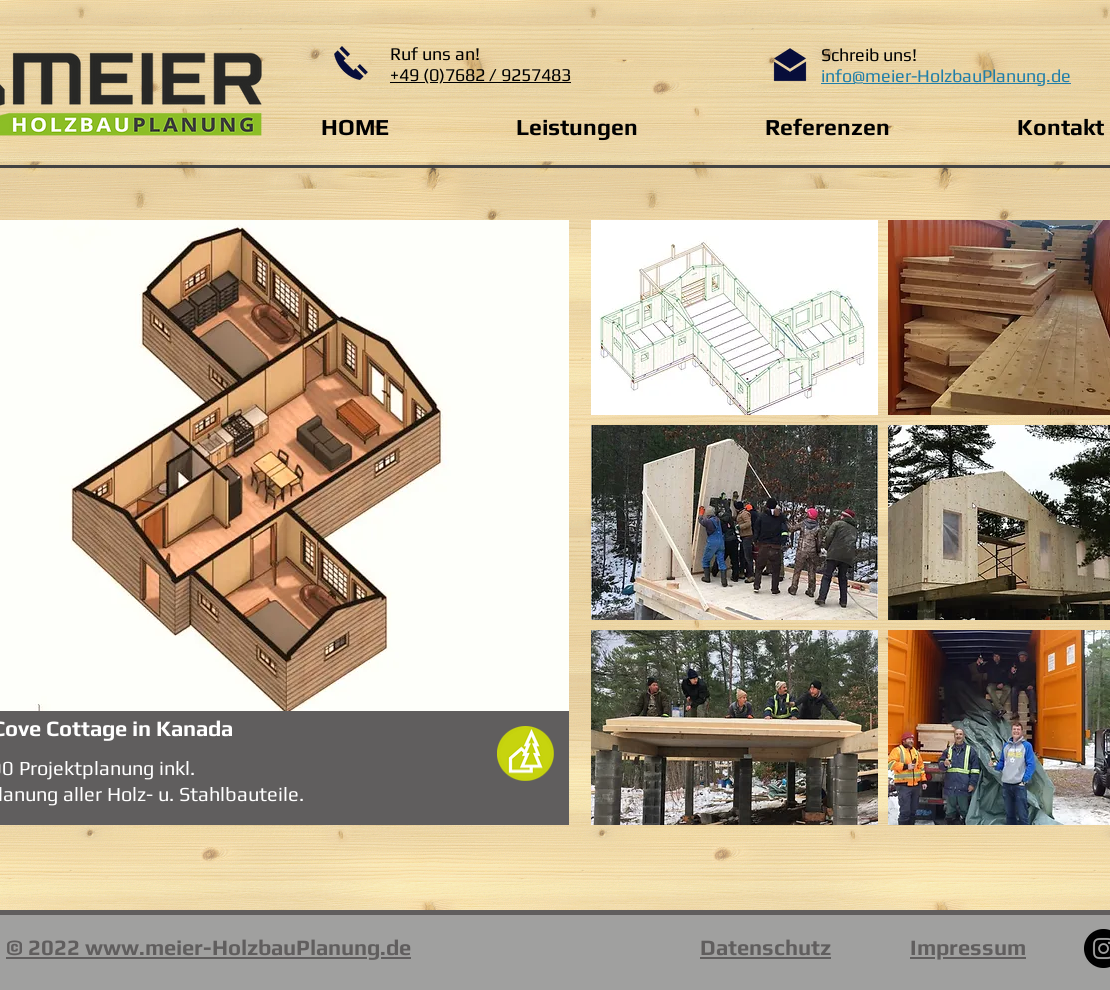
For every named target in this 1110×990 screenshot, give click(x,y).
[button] (734, 317)
